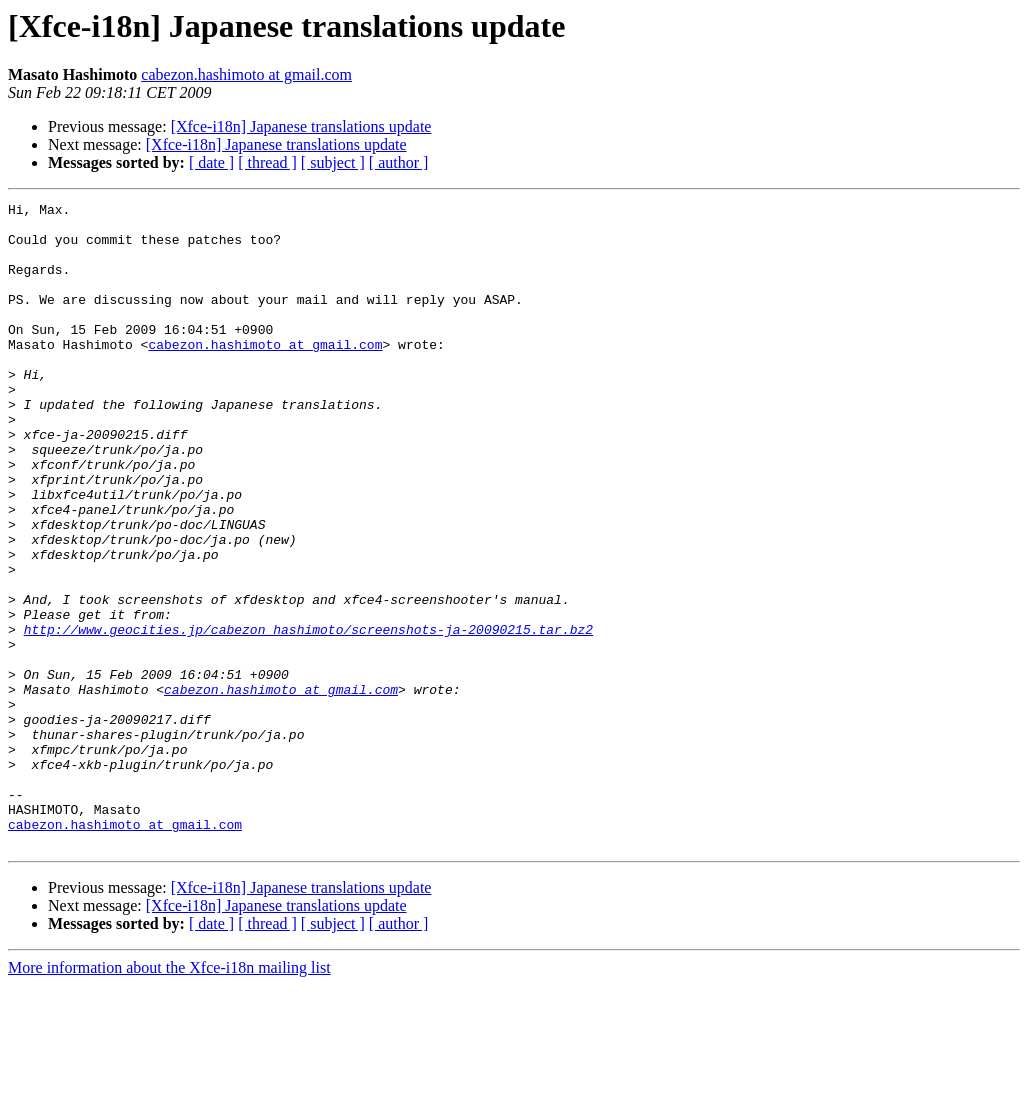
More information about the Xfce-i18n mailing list (169, 1096)
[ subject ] (333, 162)
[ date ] (211, 162)
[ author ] (399, 162)
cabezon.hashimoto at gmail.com (246, 74)
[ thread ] (267, 162)
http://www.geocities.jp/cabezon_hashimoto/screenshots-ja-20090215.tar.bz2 (308, 716)
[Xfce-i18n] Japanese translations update (301, 126)
